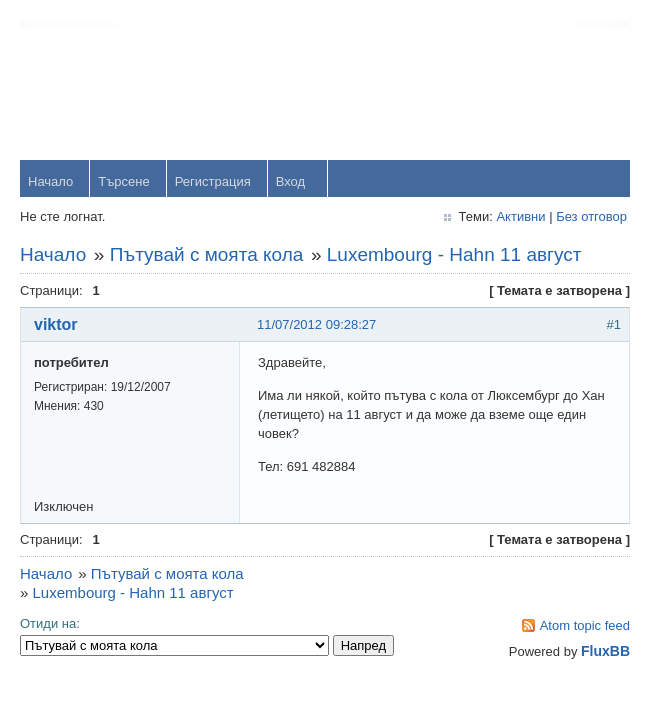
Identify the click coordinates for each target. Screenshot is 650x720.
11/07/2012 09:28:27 (316, 324)
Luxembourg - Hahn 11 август (454, 254)
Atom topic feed (585, 625)
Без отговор (591, 216)
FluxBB (605, 651)
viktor (56, 324)
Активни (520, 216)
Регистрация (213, 181)
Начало (50, 181)
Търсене (123, 181)
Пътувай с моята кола (207, 254)
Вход (290, 181)
